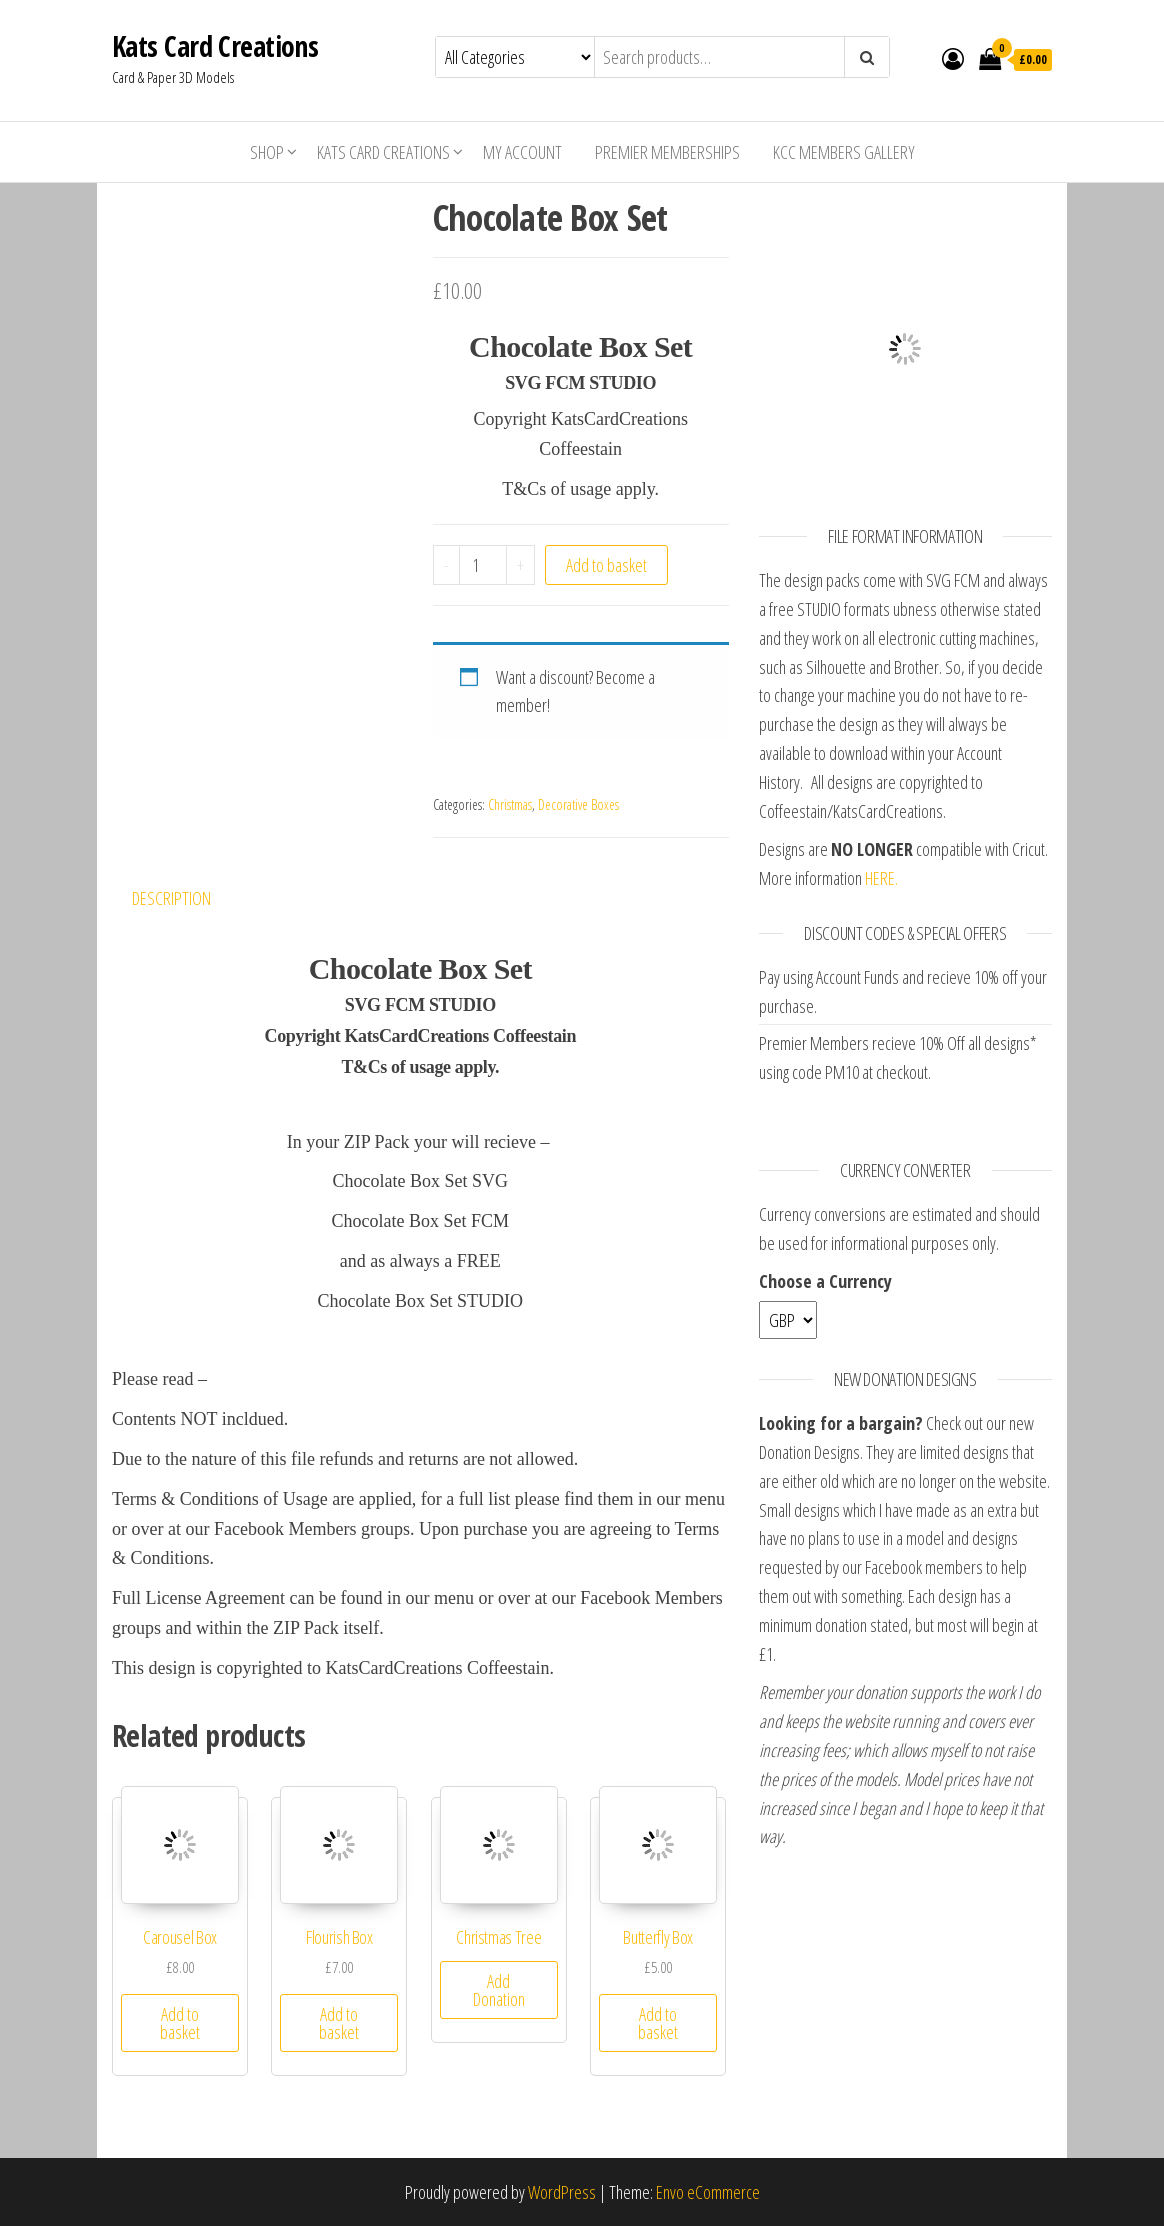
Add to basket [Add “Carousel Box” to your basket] (180, 2023)
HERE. (881, 878)
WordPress (562, 2192)
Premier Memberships (667, 152)
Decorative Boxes (578, 804)
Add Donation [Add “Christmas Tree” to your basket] (499, 1990)
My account (522, 152)
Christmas (510, 804)
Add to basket (606, 565)
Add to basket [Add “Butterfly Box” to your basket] (658, 2023)
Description (171, 898)
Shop (267, 152)
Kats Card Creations (215, 46)
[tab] (186, 898)
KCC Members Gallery (844, 152)
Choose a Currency (825, 1281)
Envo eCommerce (708, 2192)
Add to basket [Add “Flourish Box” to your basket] (339, 2023)
